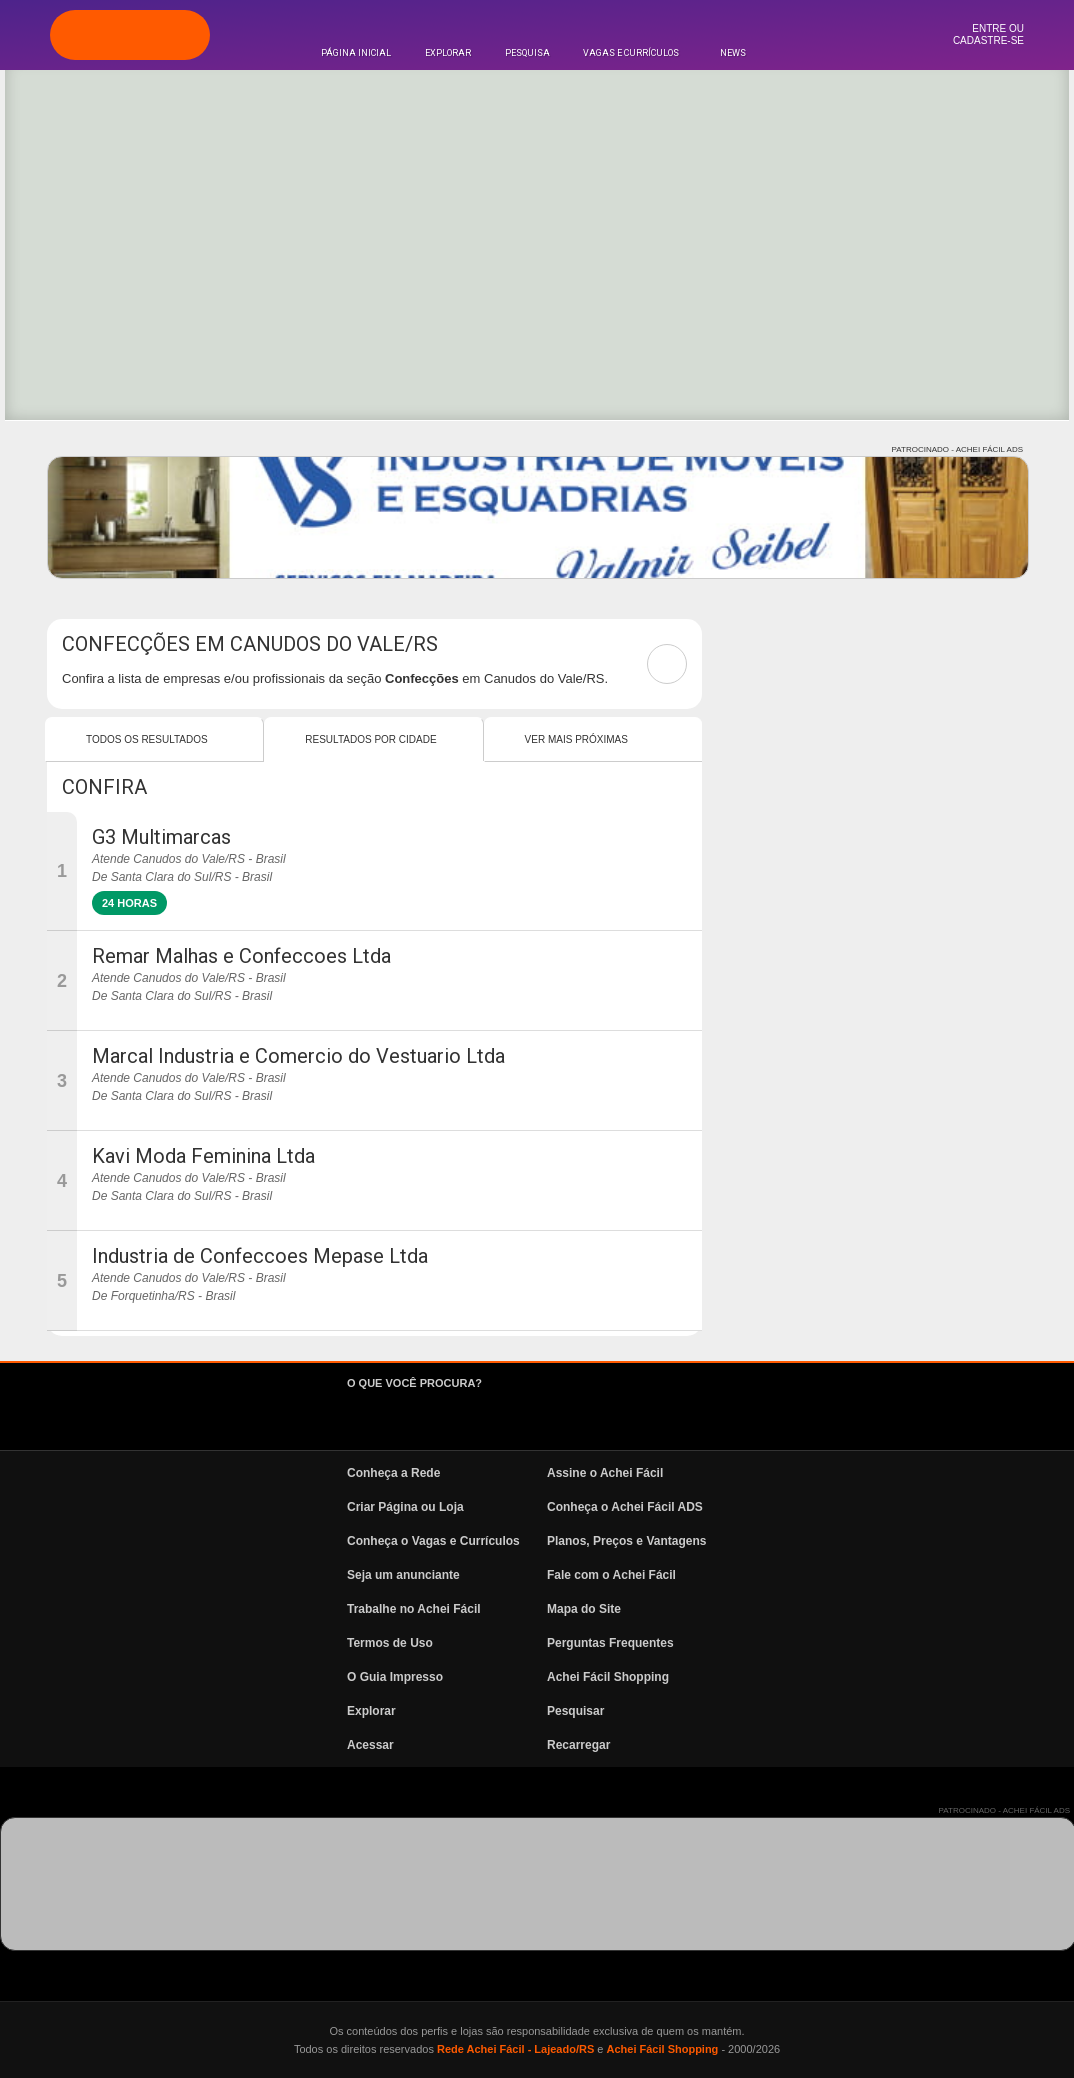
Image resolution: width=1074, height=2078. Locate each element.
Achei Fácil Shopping (608, 1677)
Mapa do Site (584, 1609)
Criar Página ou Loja (405, 1507)
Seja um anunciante (403, 1575)
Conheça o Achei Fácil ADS (625, 1507)
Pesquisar (575, 1711)
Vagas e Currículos (631, 53)
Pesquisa (527, 53)
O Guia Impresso (395, 1677)
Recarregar (578, 1745)
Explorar (448, 53)
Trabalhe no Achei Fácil (414, 1609)
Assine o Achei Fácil (605, 1473)
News (733, 53)
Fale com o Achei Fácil (611, 1575)
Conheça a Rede (393, 1473)
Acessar (370, 1745)
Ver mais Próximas (576, 739)
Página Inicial (356, 53)
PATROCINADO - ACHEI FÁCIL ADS (957, 449)
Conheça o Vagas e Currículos (433, 1541)
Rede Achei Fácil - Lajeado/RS (515, 2049)
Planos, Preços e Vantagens (626, 1541)
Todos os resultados (147, 739)
